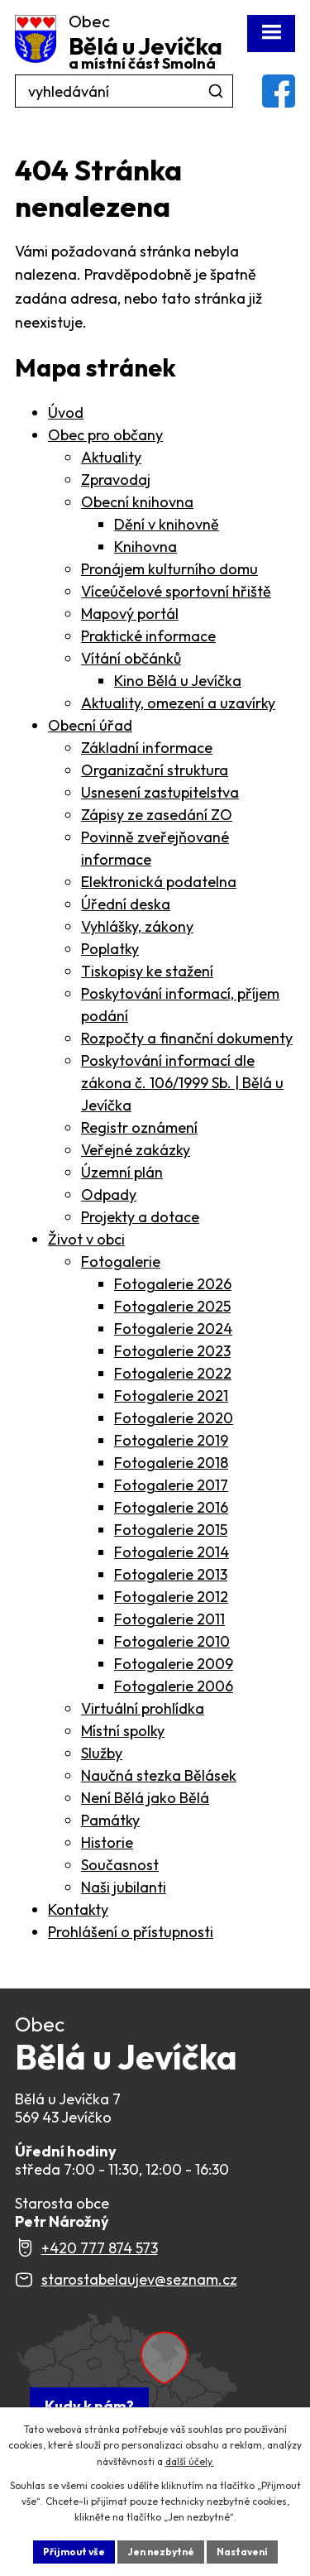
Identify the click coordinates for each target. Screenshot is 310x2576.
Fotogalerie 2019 (171, 1440)
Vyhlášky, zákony (137, 926)
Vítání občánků (131, 658)
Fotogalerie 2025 (172, 1306)
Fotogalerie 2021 (171, 1395)
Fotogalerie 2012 (171, 1596)
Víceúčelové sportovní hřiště (176, 591)
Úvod (65, 412)
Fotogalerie (120, 1261)
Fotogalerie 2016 (171, 1507)
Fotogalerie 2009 (173, 1663)
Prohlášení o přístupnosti (130, 1931)
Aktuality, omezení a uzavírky (178, 702)
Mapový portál (130, 613)
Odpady (108, 1194)
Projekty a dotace (140, 1216)
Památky (110, 1820)
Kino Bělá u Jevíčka (177, 680)
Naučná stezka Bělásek (158, 1775)
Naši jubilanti (123, 1887)
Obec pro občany (105, 434)
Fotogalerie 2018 (171, 1462)
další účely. (189, 2461)
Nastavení (242, 2551)
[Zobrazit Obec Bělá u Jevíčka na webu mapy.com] (126, 2375)
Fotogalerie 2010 (172, 1641)
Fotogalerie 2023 (172, 1350)
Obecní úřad (90, 725)
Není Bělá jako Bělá (145, 1797)
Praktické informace (148, 635)
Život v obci (86, 1239)
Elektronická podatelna (158, 881)
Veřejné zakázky (135, 1149)
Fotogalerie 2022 (172, 1373)
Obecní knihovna (137, 501)
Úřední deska (125, 904)
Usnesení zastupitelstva (160, 792)
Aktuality (111, 457)
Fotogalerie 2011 (169, 1619)
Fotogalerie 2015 (170, 1529)
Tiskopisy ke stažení (147, 971)
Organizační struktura (154, 770)
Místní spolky (123, 1730)
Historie (107, 1842)
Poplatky (110, 948)
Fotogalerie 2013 (170, 1574)
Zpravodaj (115, 479)
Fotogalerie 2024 (173, 1328)
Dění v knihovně (166, 524)
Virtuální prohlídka (142, 1708)
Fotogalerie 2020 (173, 1417)
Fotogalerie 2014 (171, 1551)
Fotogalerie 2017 (171, 1484)
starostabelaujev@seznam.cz (139, 2279)
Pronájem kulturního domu (169, 568)
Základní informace (146, 747)
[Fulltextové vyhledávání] (124, 91)
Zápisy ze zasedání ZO (156, 814)
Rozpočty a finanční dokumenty (187, 1038)
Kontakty (78, 1909)
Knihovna (145, 546)
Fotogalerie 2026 (172, 1283)
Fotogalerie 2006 (173, 1686)
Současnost (120, 1864)
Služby (101, 1753)
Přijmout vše (74, 2551)
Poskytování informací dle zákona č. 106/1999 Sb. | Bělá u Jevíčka (182, 1083)
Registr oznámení (139, 1127)
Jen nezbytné (160, 2551)
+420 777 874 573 (99, 2247)
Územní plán (122, 1172)
